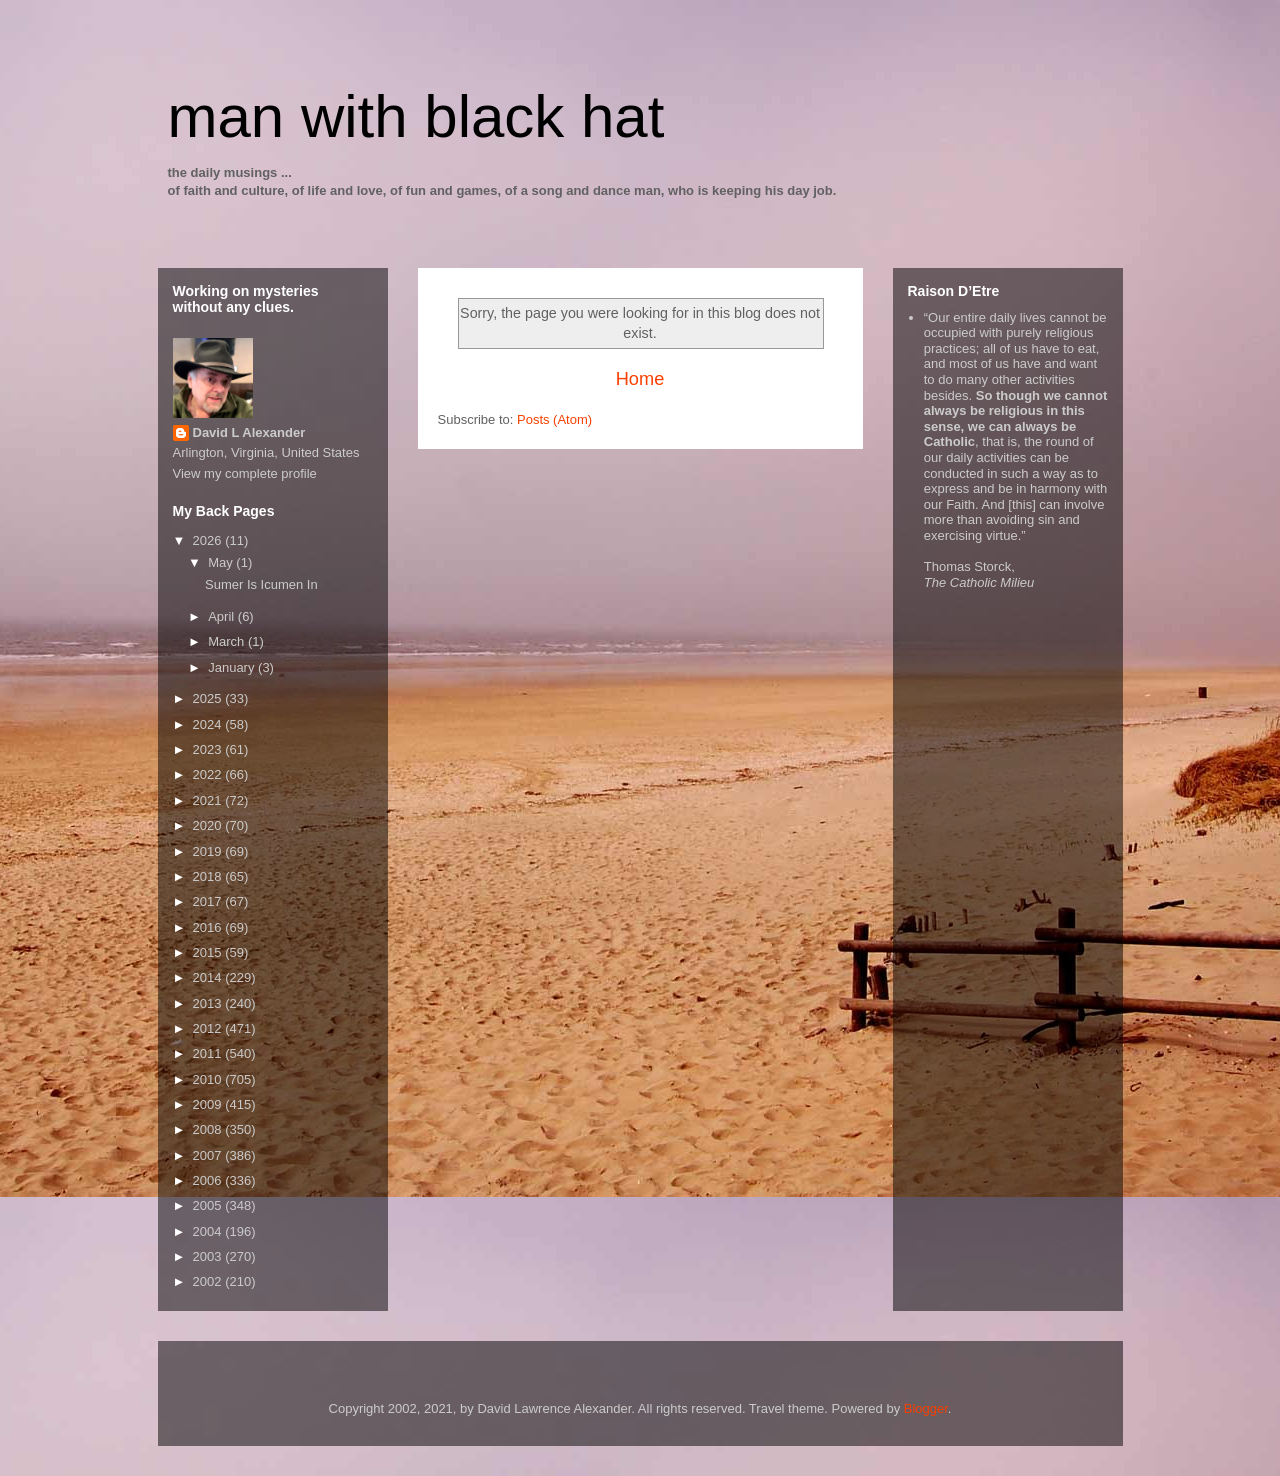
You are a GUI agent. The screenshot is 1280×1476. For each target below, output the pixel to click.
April (223, 616)
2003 (209, 1256)
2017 (209, 901)
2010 (209, 1079)
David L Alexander (249, 432)
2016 (209, 927)
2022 (209, 774)
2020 (209, 825)
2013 (209, 1003)
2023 (209, 749)
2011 (209, 1053)
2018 (209, 876)
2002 (209, 1281)
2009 (209, 1104)
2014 (209, 977)
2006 (209, 1180)
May (222, 562)
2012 (209, 1028)
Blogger (926, 1408)
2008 (209, 1129)
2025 (209, 698)
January (233, 667)
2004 (209, 1231)
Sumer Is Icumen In (261, 584)
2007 (209, 1155)
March (228, 641)
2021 (209, 800)
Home (640, 379)
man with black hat (416, 116)
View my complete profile (245, 473)
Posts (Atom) (554, 419)
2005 (209, 1205)
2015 (209, 952)
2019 (209, 851)
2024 (209, 724)
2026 (209, 540)
